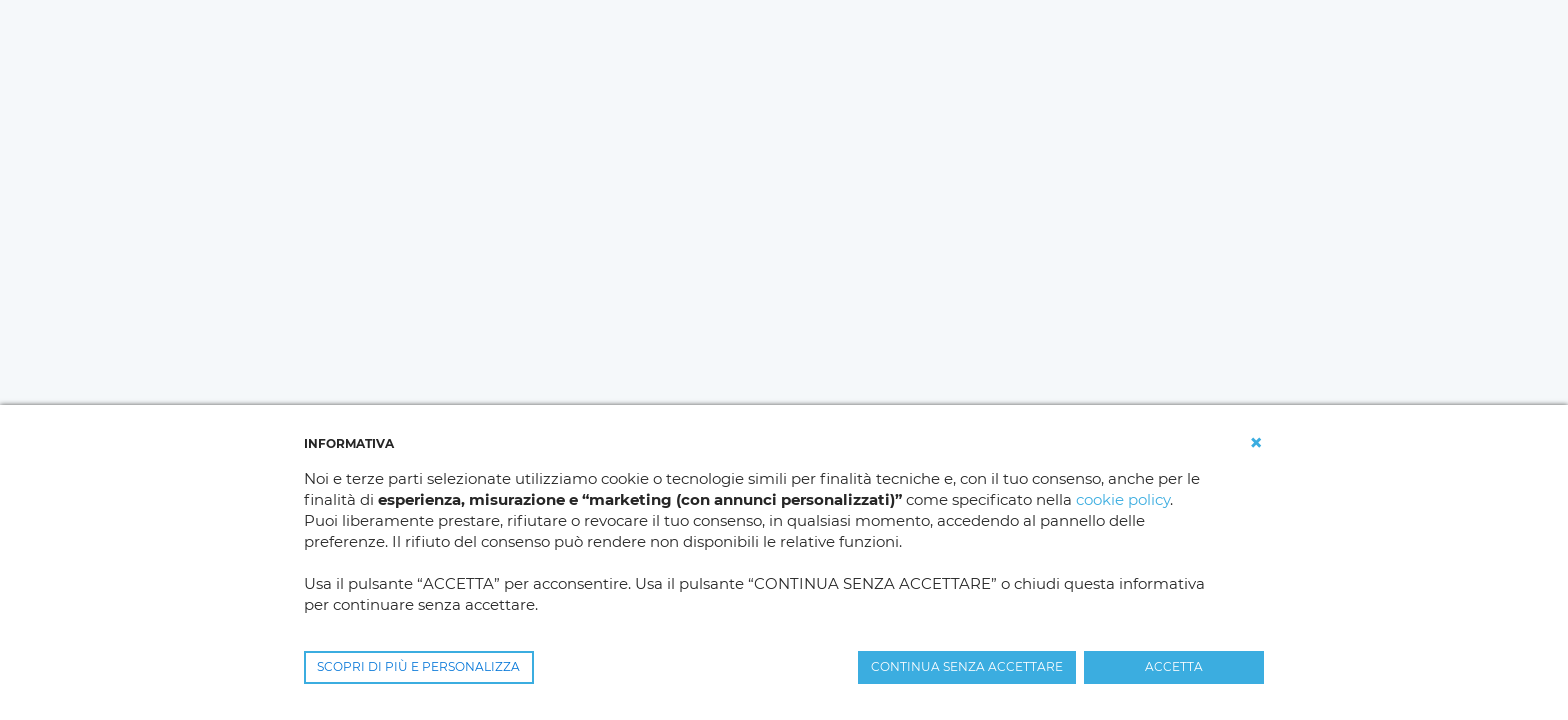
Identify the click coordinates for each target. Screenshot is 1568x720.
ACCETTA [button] (1174, 666)
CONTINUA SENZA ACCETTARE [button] (967, 666)
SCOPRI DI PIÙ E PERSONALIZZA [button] (418, 666)
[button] (1256, 443)
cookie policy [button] (1123, 499)
